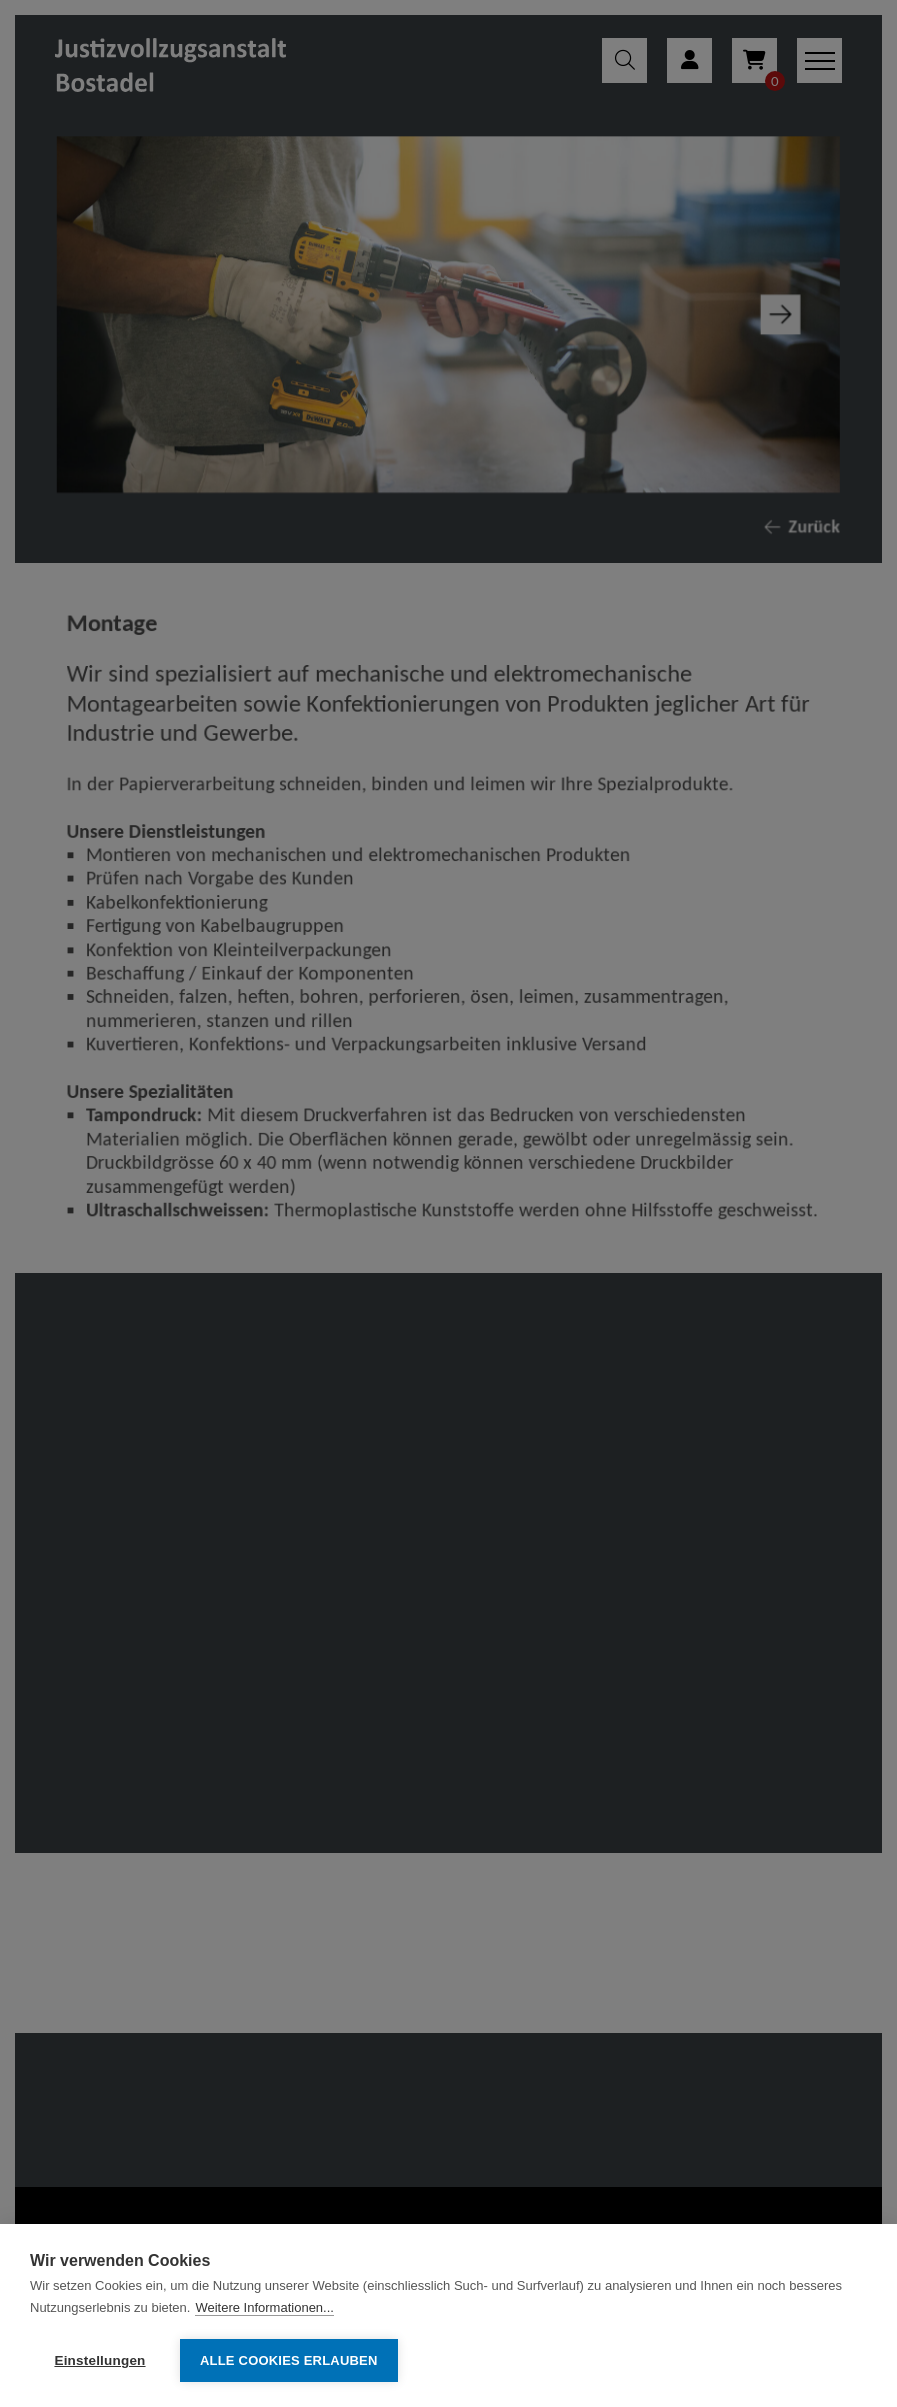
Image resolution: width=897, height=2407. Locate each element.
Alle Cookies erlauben (289, 2360)
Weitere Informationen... (264, 2307)
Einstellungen (99, 2360)
